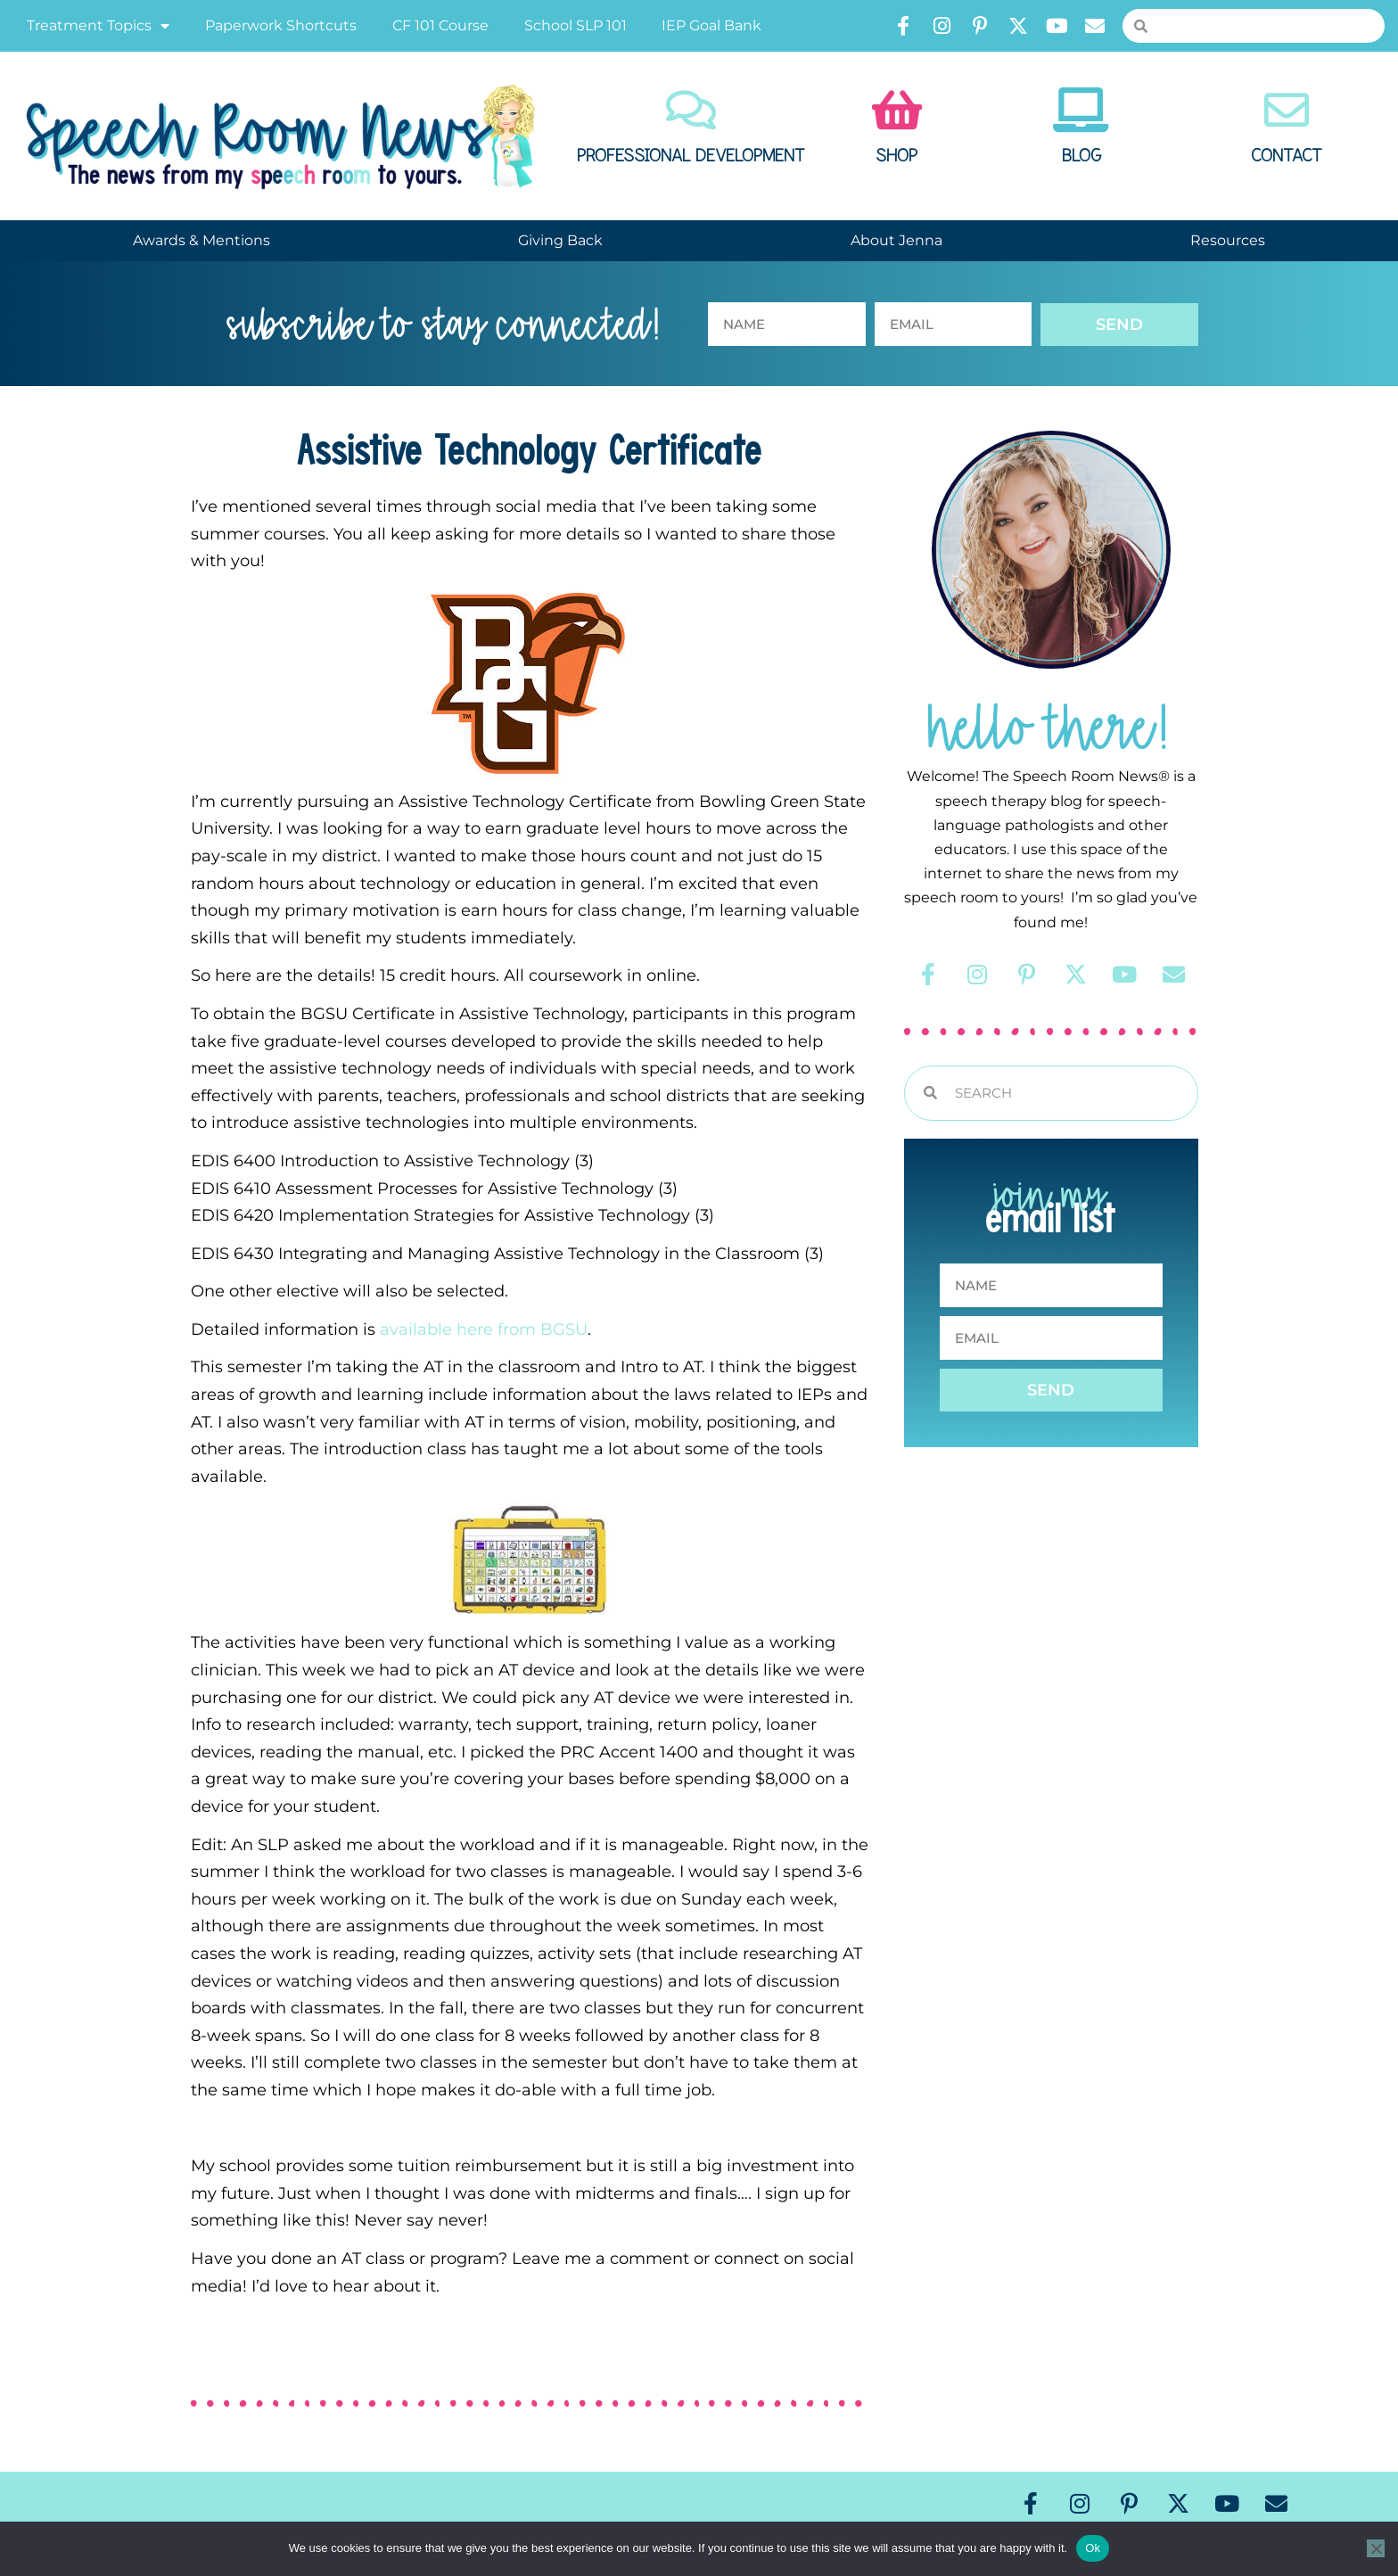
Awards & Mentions (201, 240)
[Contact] (1286, 109)
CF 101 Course (440, 25)
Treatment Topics (98, 25)
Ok (1092, 2548)
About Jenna (896, 240)
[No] (1376, 2548)
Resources (1227, 240)
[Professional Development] (691, 109)
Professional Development (691, 156)
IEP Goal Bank (711, 25)
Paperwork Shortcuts (281, 25)
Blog (1081, 156)
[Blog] (1081, 109)
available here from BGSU (484, 1329)
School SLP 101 (575, 25)
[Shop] (897, 109)
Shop (896, 156)
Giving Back (560, 240)
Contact (1286, 156)
